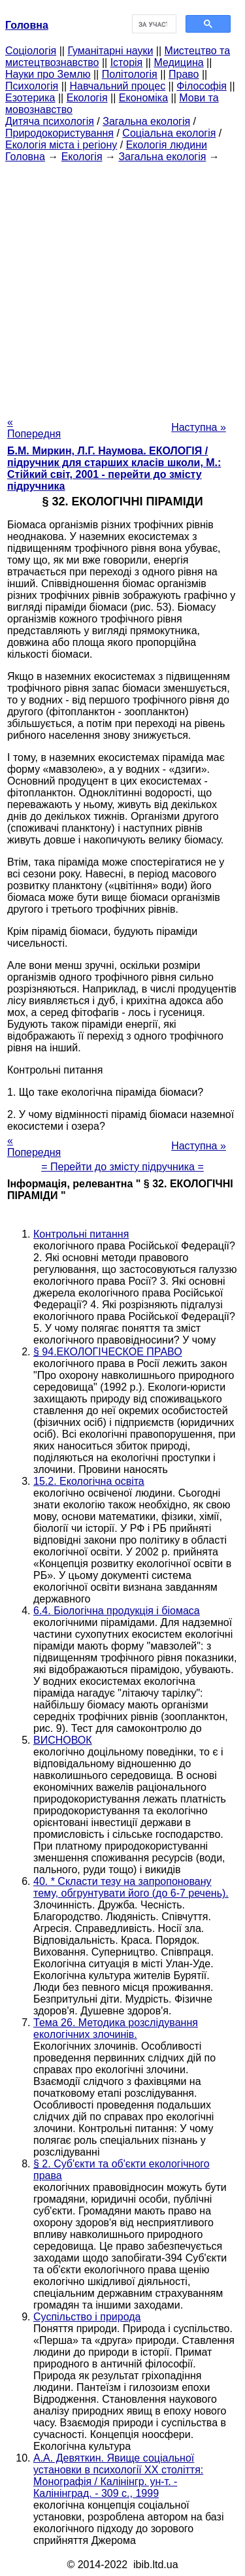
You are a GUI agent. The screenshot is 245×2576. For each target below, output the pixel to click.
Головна (25, 156)
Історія (126, 62)
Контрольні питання (81, 1234)
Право (184, 74)
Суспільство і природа (86, 2316)
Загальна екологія (146, 121)
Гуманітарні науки (110, 50)
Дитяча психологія (49, 121)
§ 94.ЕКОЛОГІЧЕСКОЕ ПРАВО (107, 1351)
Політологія (129, 74)
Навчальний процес (117, 86)
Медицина (178, 62)
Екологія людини (166, 144)
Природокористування (59, 133)
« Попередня (34, 427)
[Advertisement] (122, 285)
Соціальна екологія (169, 133)
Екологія (87, 97)
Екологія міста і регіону (61, 144)
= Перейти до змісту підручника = (122, 1166)
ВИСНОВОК (62, 1740)
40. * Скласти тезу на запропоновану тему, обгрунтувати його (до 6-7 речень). (131, 1887)
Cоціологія (30, 50)
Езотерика (30, 97)
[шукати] (153, 24)
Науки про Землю (47, 74)
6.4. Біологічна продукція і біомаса (116, 1610)
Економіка (143, 97)
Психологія (31, 86)
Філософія (201, 86)
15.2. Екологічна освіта (88, 1481)
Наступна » (198, 427)
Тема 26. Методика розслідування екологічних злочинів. (115, 2028)
